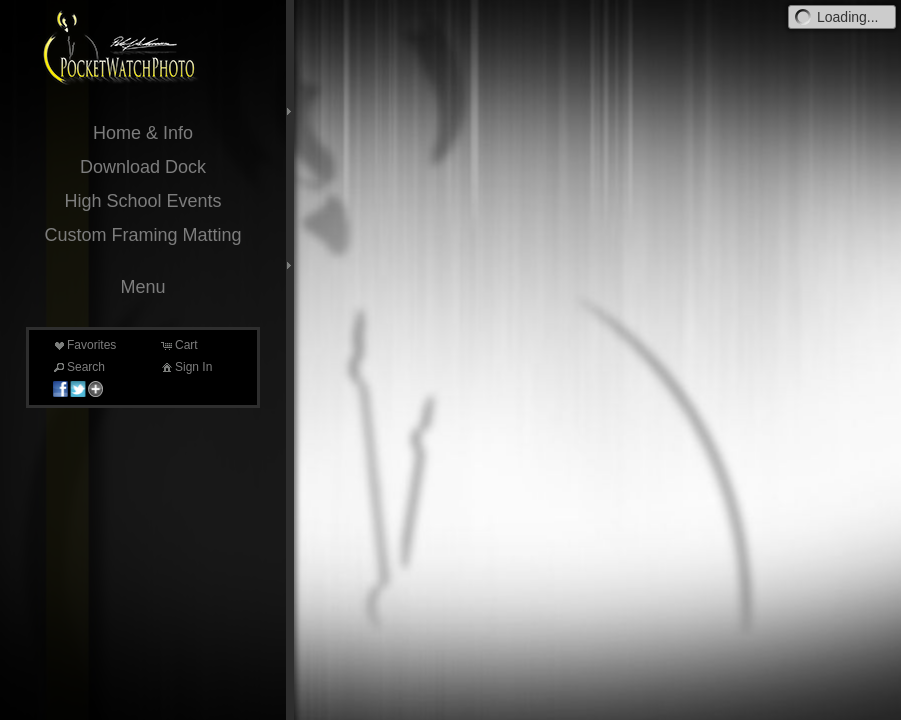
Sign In (185, 367)
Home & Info (143, 133)
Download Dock (143, 167)
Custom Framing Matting (142, 235)
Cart (178, 345)
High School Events (142, 201)
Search (78, 367)
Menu (142, 287)
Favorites (83, 345)
